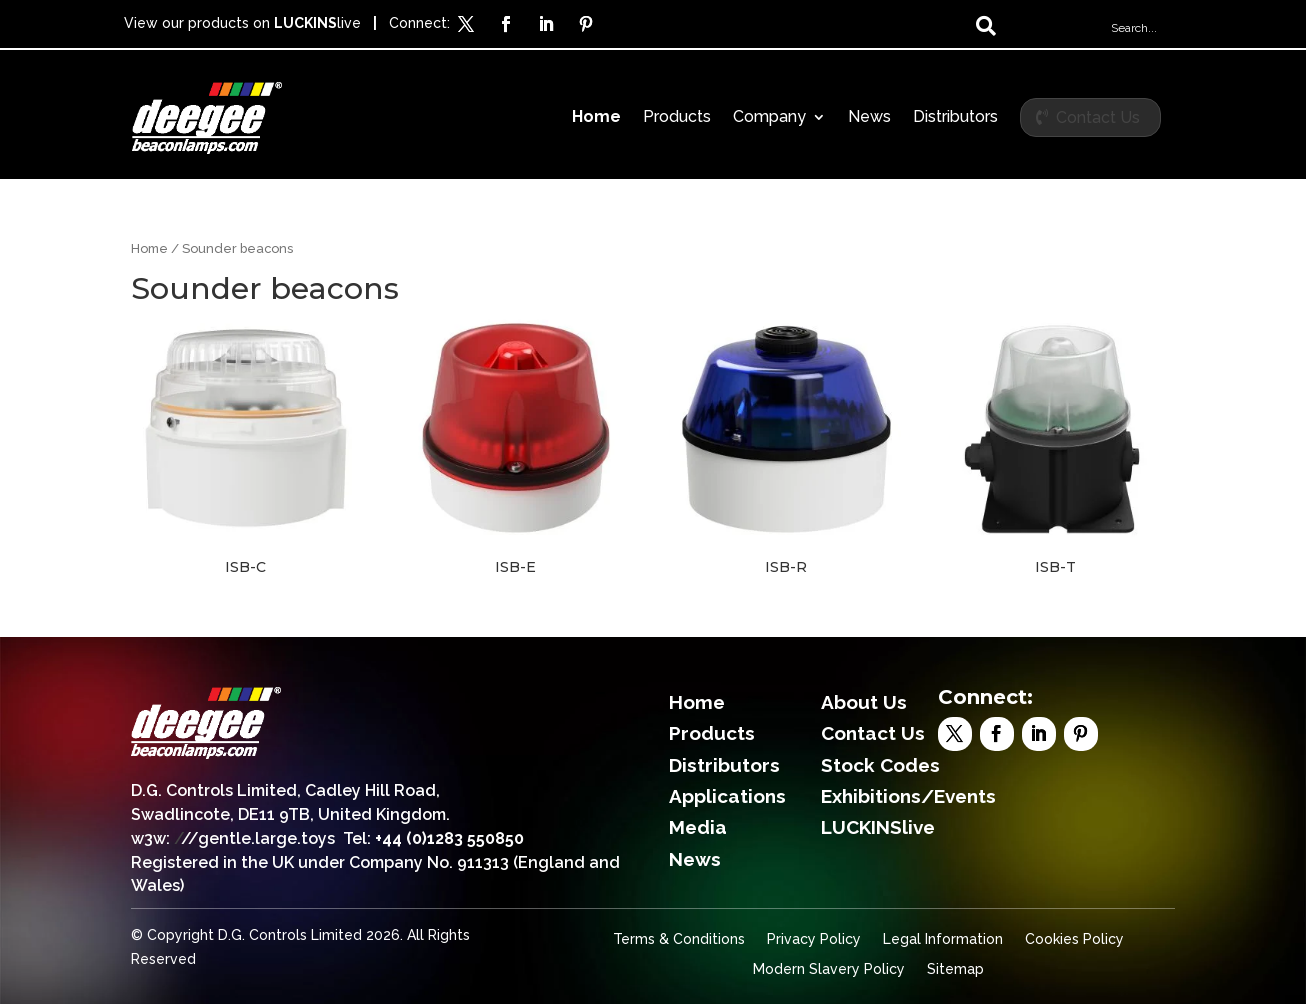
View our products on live (242, 23)
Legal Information (943, 939)
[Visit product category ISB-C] (246, 447)
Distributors (955, 118)
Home (596, 118)
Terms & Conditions (679, 939)
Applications (727, 796)
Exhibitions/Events (908, 796)
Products (677, 118)
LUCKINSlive (878, 827)
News (869, 118)
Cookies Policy (1074, 939)
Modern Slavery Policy (829, 969)
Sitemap (955, 969)
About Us (864, 702)
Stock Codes (880, 765)
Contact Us (1098, 117)
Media (698, 827)
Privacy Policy (814, 939)
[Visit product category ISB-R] (786, 447)
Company (769, 118)
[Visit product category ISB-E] (516, 447)
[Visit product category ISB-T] (1056, 447)
